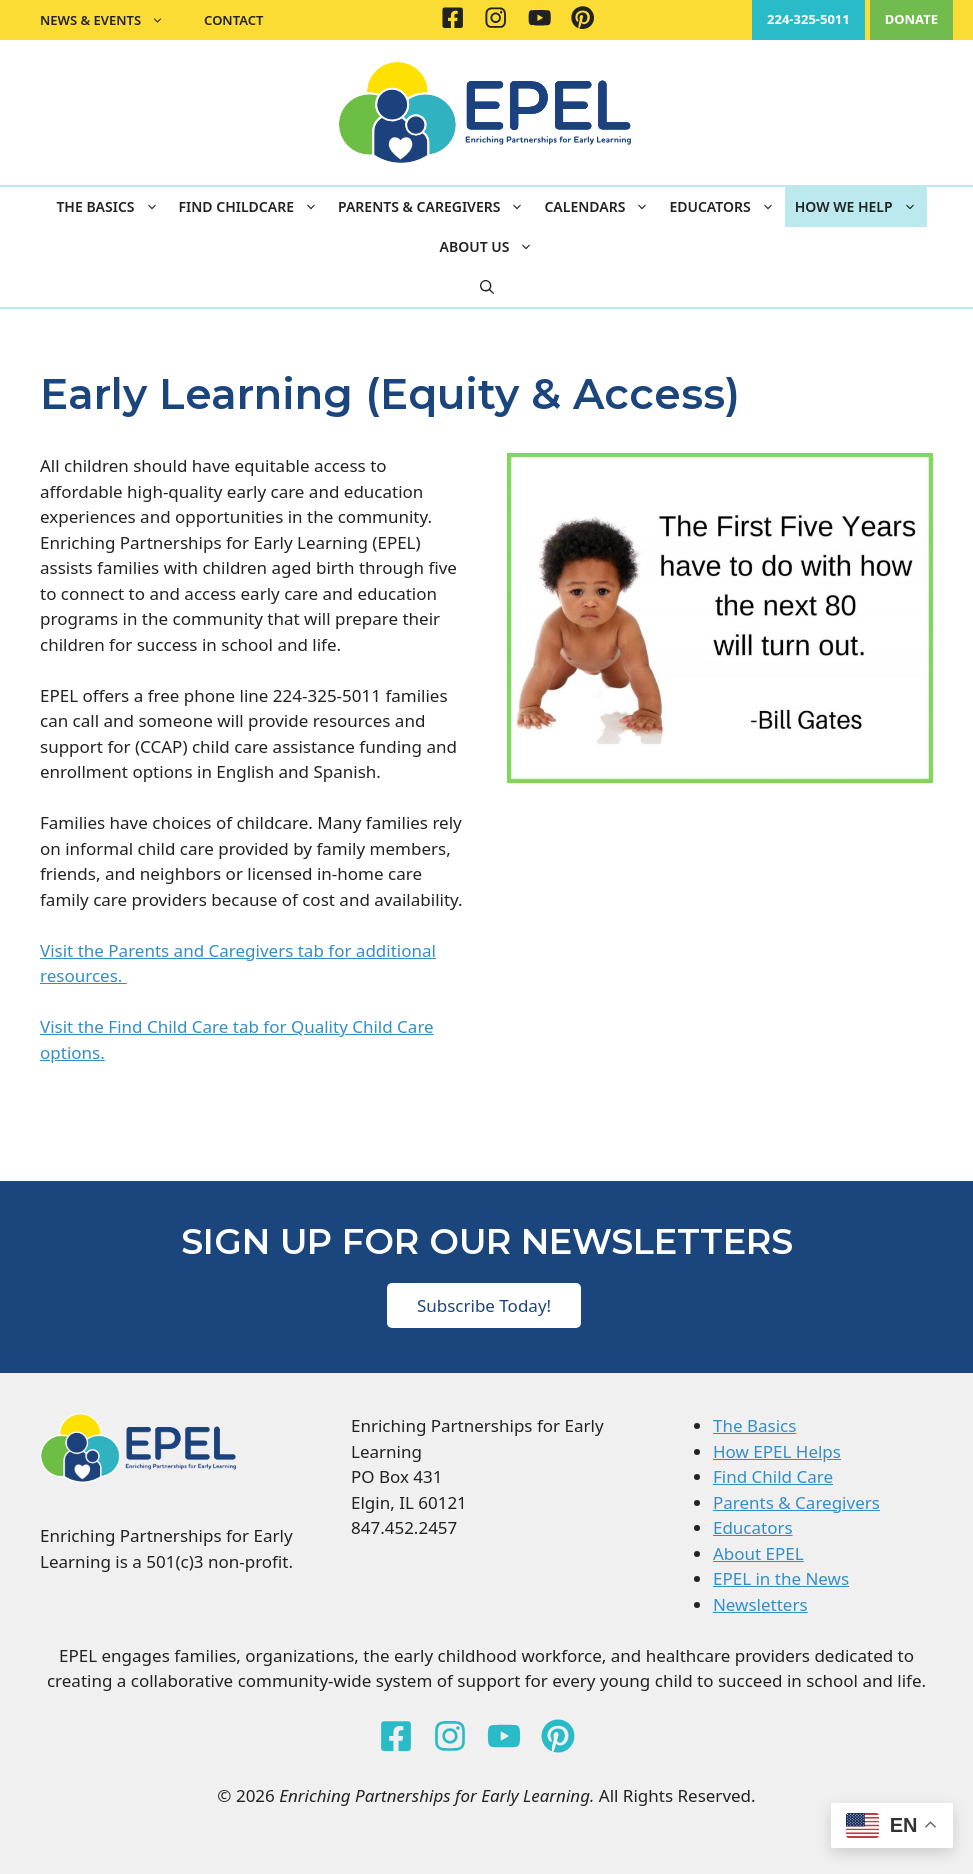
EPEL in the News (781, 1578)
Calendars (601, 207)
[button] (487, 287)
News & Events (112, 20)
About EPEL (758, 1553)
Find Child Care (773, 1476)
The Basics (112, 207)
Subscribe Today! (484, 1305)
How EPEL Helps (777, 1451)
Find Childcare (253, 207)
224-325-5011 (808, 19)
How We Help (861, 207)
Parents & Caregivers (436, 207)
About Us (492, 247)
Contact (233, 20)
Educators (726, 207)
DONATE (911, 19)
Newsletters (760, 1604)
